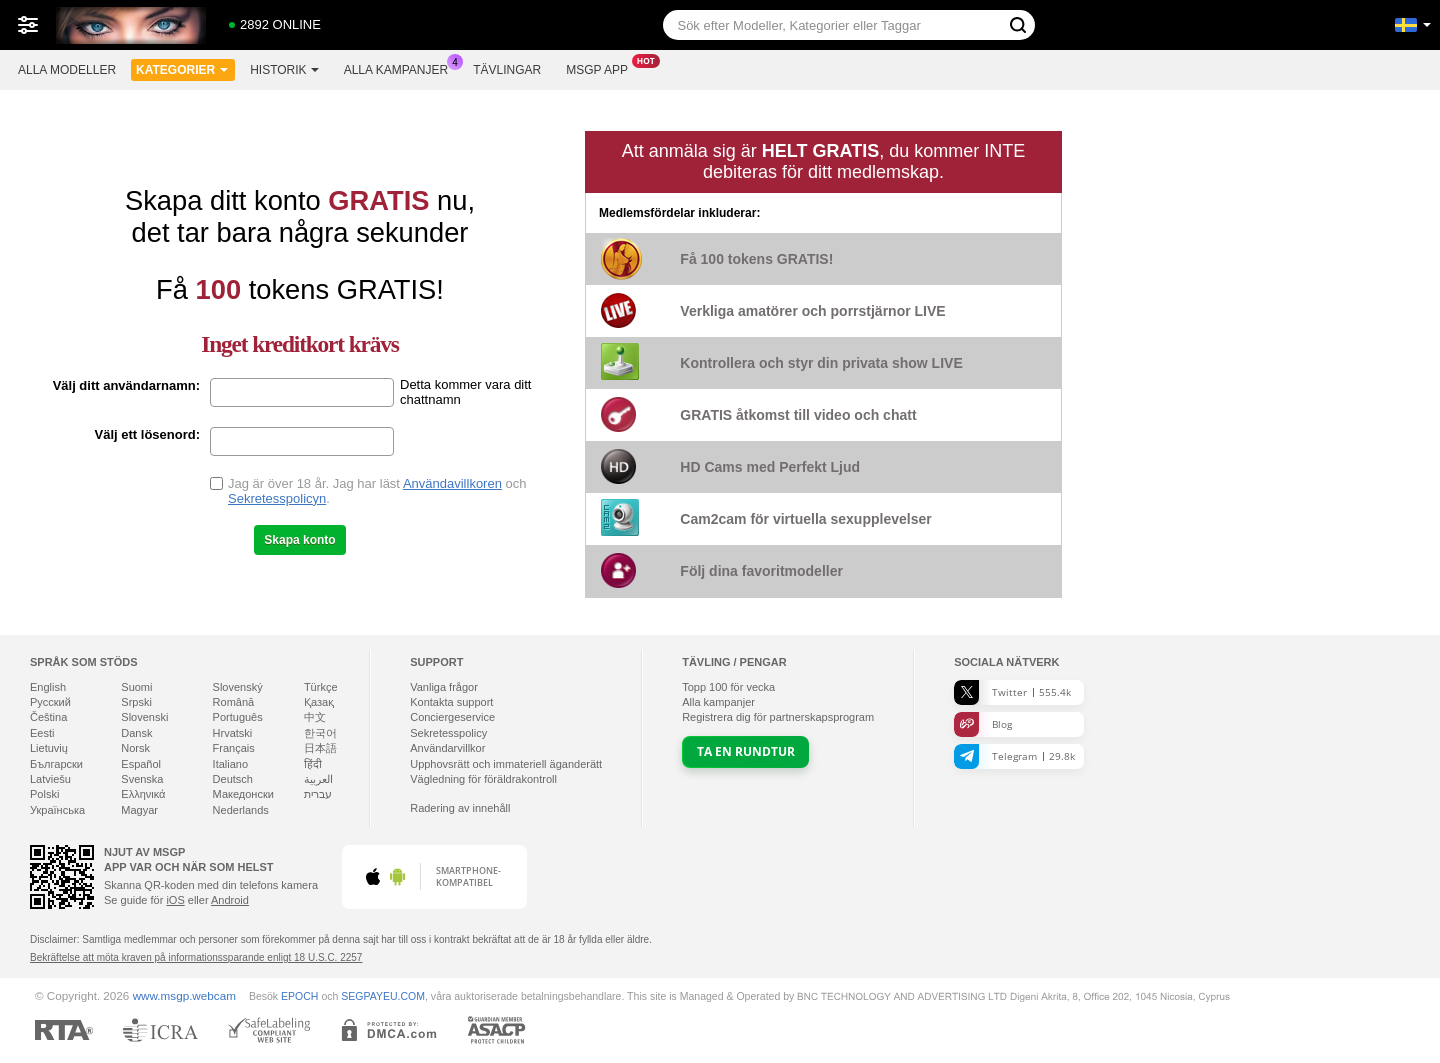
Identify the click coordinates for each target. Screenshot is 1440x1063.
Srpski (136, 702)
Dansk (136, 733)
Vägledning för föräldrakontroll (483, 779)
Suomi (136, 687)
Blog (983, 724)
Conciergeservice (452, 717)
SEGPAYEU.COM (383, 996)
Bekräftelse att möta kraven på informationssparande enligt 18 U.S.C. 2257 (196, 957)
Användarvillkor (447, 748)
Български (56, 764)
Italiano (230, 764)
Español (141, 764)
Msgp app (602, 68)
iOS (175, 900)
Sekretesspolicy (448, 733)
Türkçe (321, 687)
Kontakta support (451, 702)
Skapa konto (299, 540)
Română (234, 702)
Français (234, 748)
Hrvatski (233, 733)
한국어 (320, 733)
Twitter (1012, 692)
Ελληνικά (143, 794)
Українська (57, 810)
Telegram (1014, 756)
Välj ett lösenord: (147, 434)
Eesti (42, 733)
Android (230, 900)
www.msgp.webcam (184, 995)
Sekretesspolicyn (277, 498)
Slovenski (144, 717)
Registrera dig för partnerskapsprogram (778, 717)
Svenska (142, 779)
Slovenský (238, 687)
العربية (318, 779)
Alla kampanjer (401, 68)
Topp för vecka (728, 687)
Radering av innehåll (460, 808)
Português (238, 717)
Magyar (139, 810)
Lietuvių (49, 748)
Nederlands (241, 810)
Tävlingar (507, 70)
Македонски (243, 794)
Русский (50, 702)
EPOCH (299, 996)
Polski (44, 794)
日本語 (320, 748)
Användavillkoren (452, 483)
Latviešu (50, 779)
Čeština (48, 717)
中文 (315, 717)
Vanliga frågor (444, 687)
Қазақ (319, 702)
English (48, 687)
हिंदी (313, 764)
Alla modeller (67, 70)
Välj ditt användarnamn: (126, 385)
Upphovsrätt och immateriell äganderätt (506, 764)
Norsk (135, 748)
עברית (318, 794)
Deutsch (233, 779)
